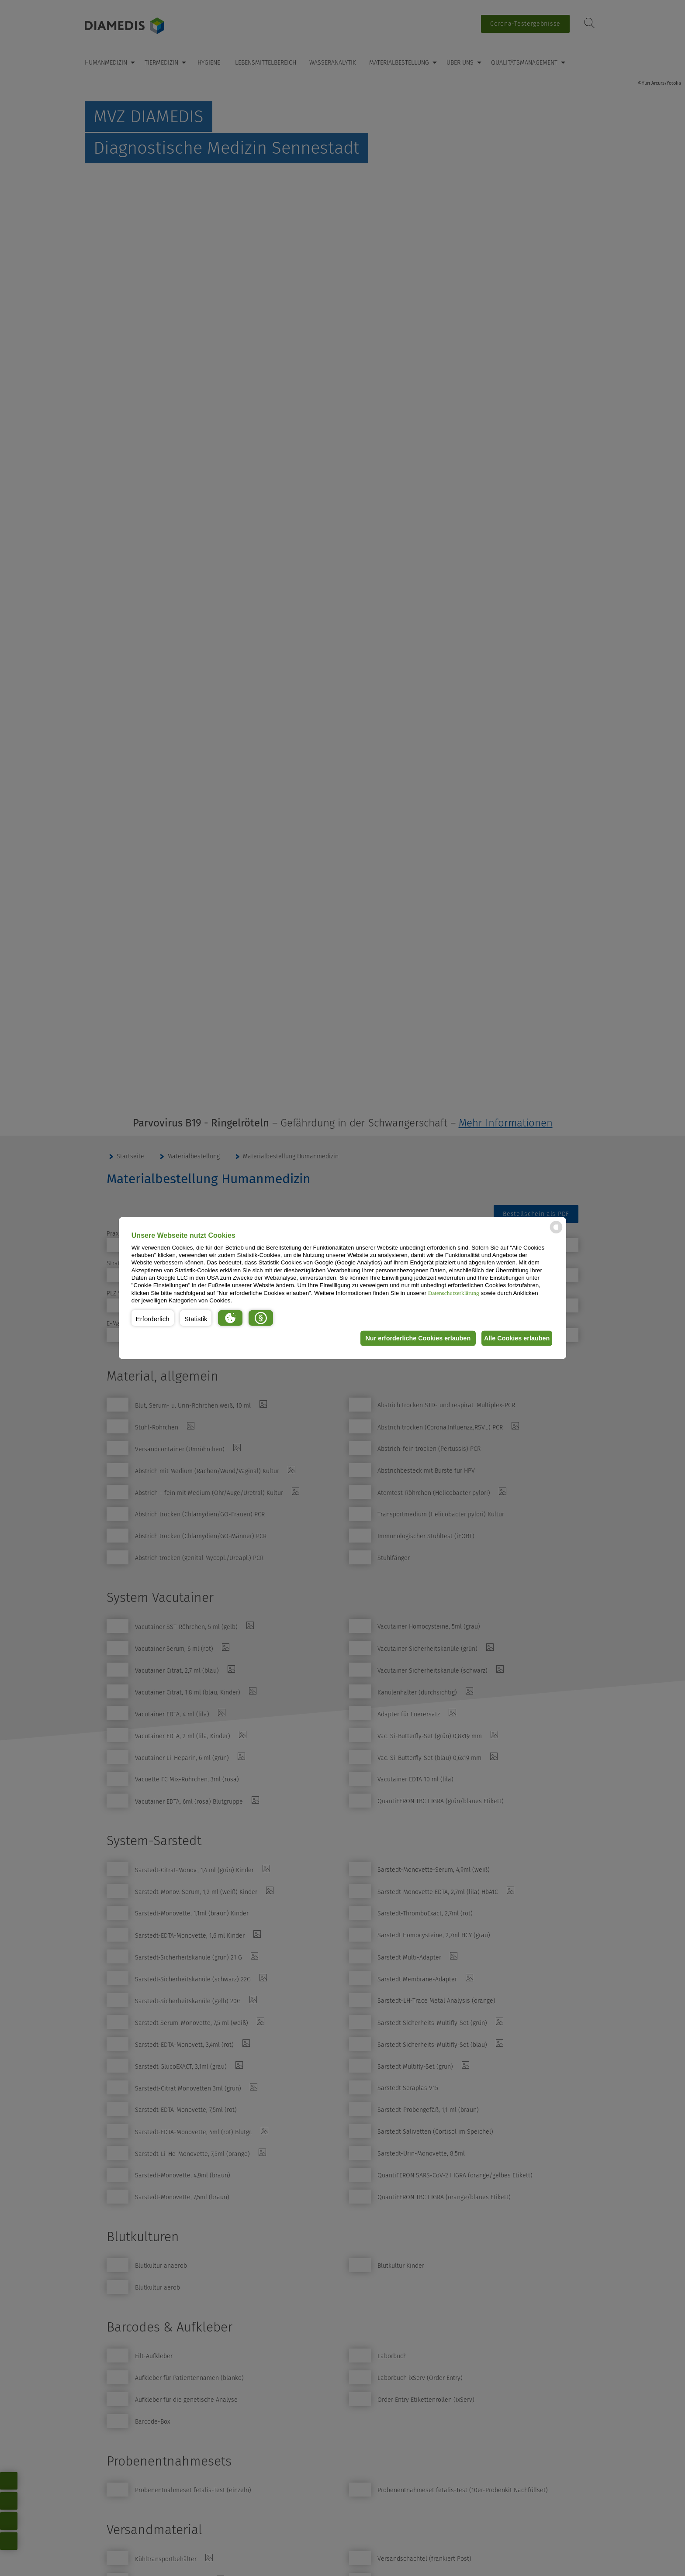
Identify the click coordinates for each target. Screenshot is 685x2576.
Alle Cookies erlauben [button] (514, 1338)
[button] (152, 1318)
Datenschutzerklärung (453, 1292)
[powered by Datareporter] (556, 1232)
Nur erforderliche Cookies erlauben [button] (409, 1338)
